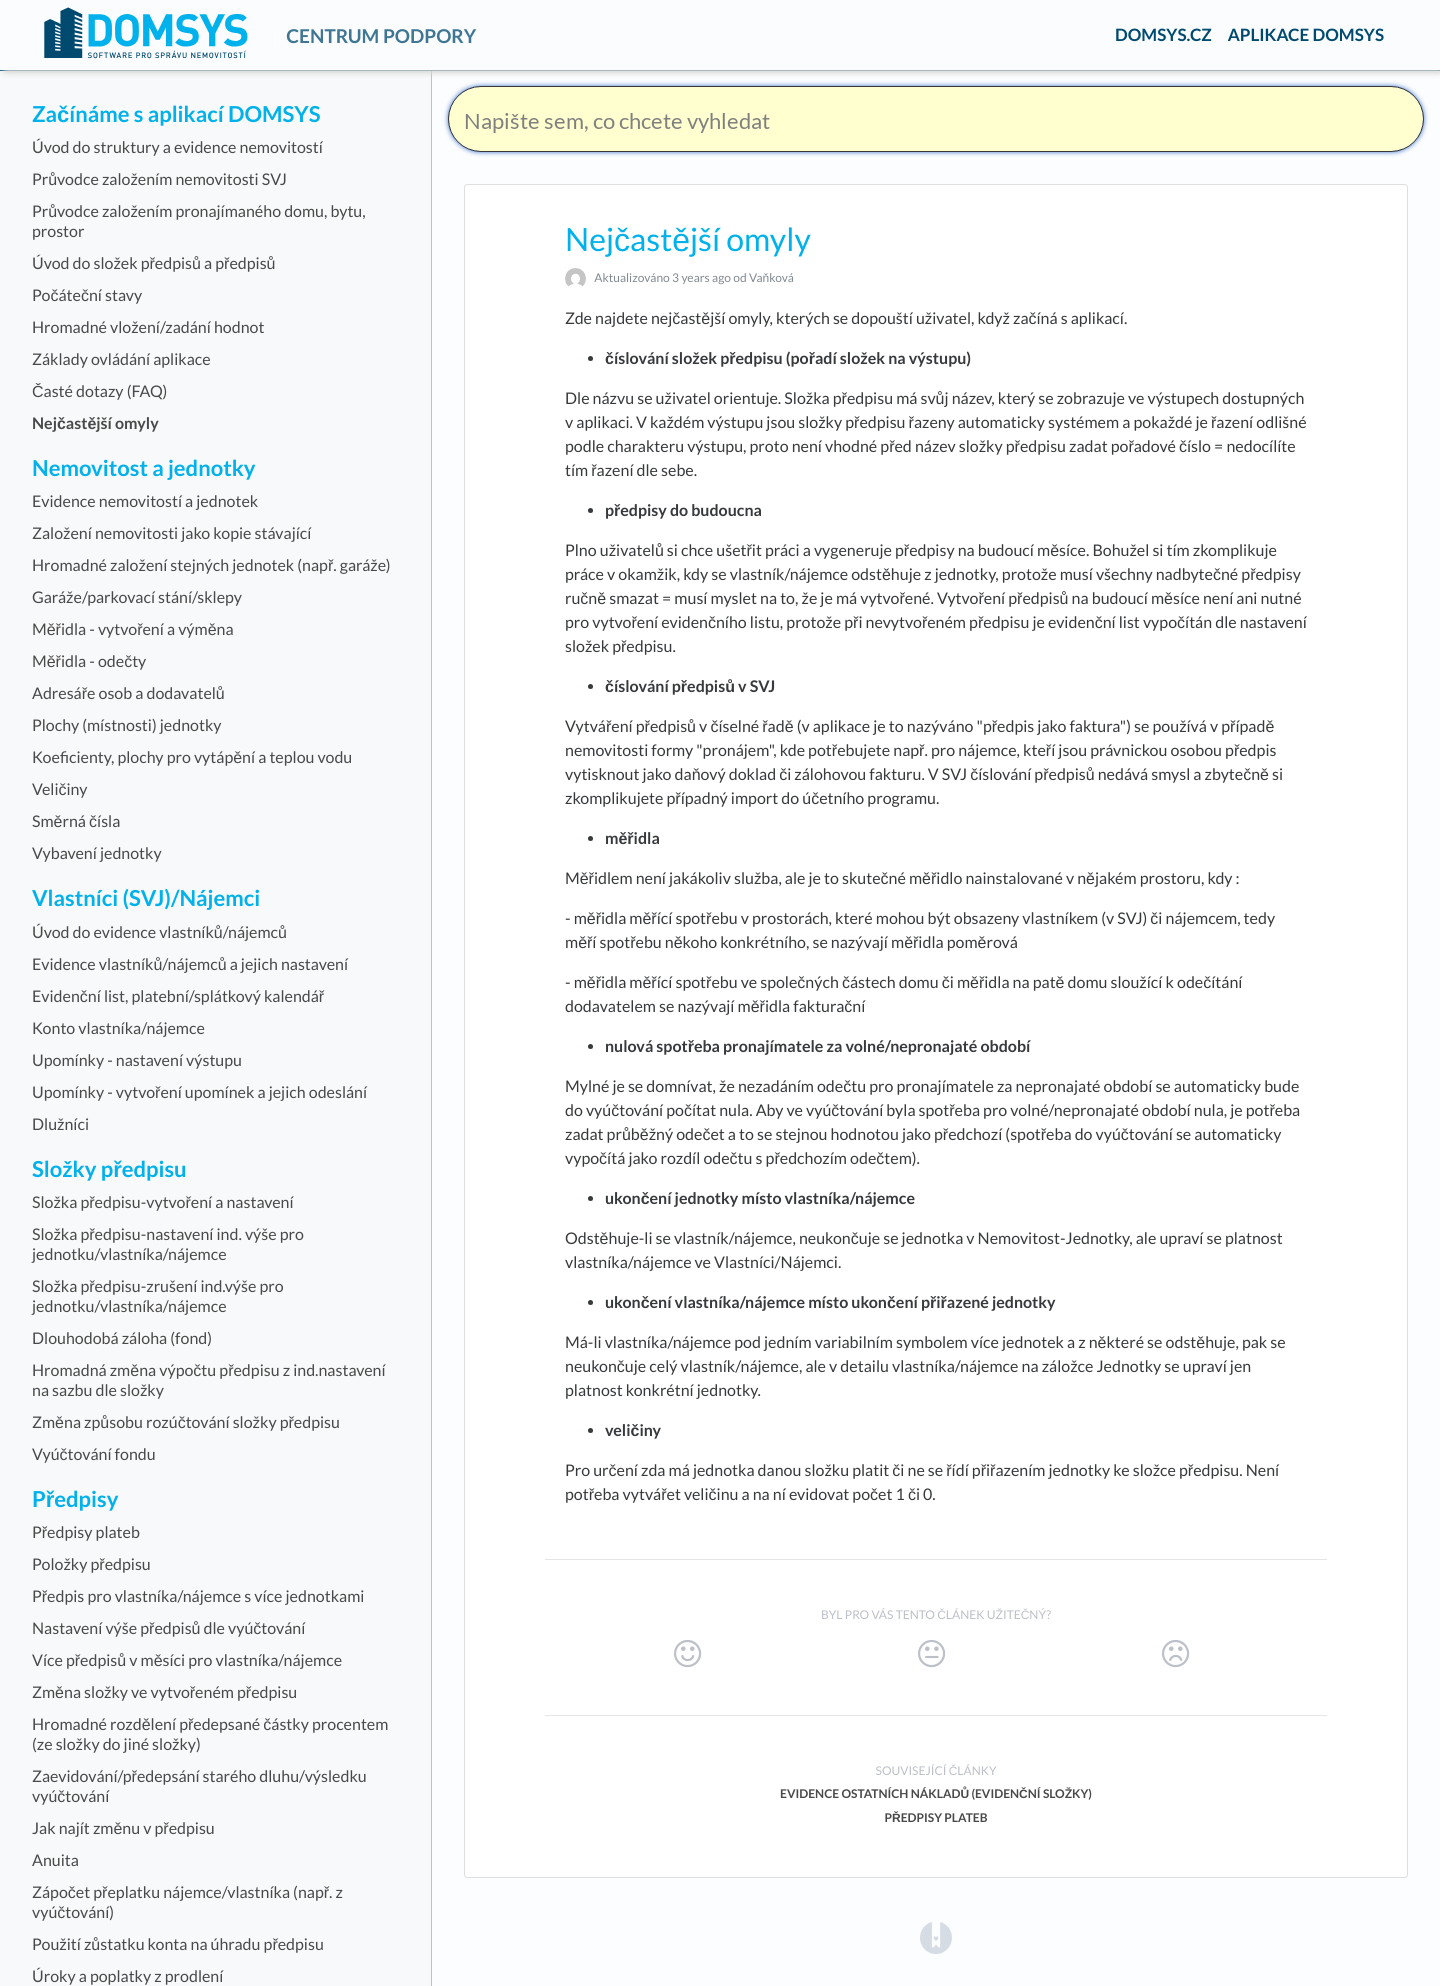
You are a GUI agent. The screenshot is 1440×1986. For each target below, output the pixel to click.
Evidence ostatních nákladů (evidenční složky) (936, 1793)
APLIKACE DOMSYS (1306, 34)
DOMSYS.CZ (1163, 34)
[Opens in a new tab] (936, 1937)
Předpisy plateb (935, 1817)
